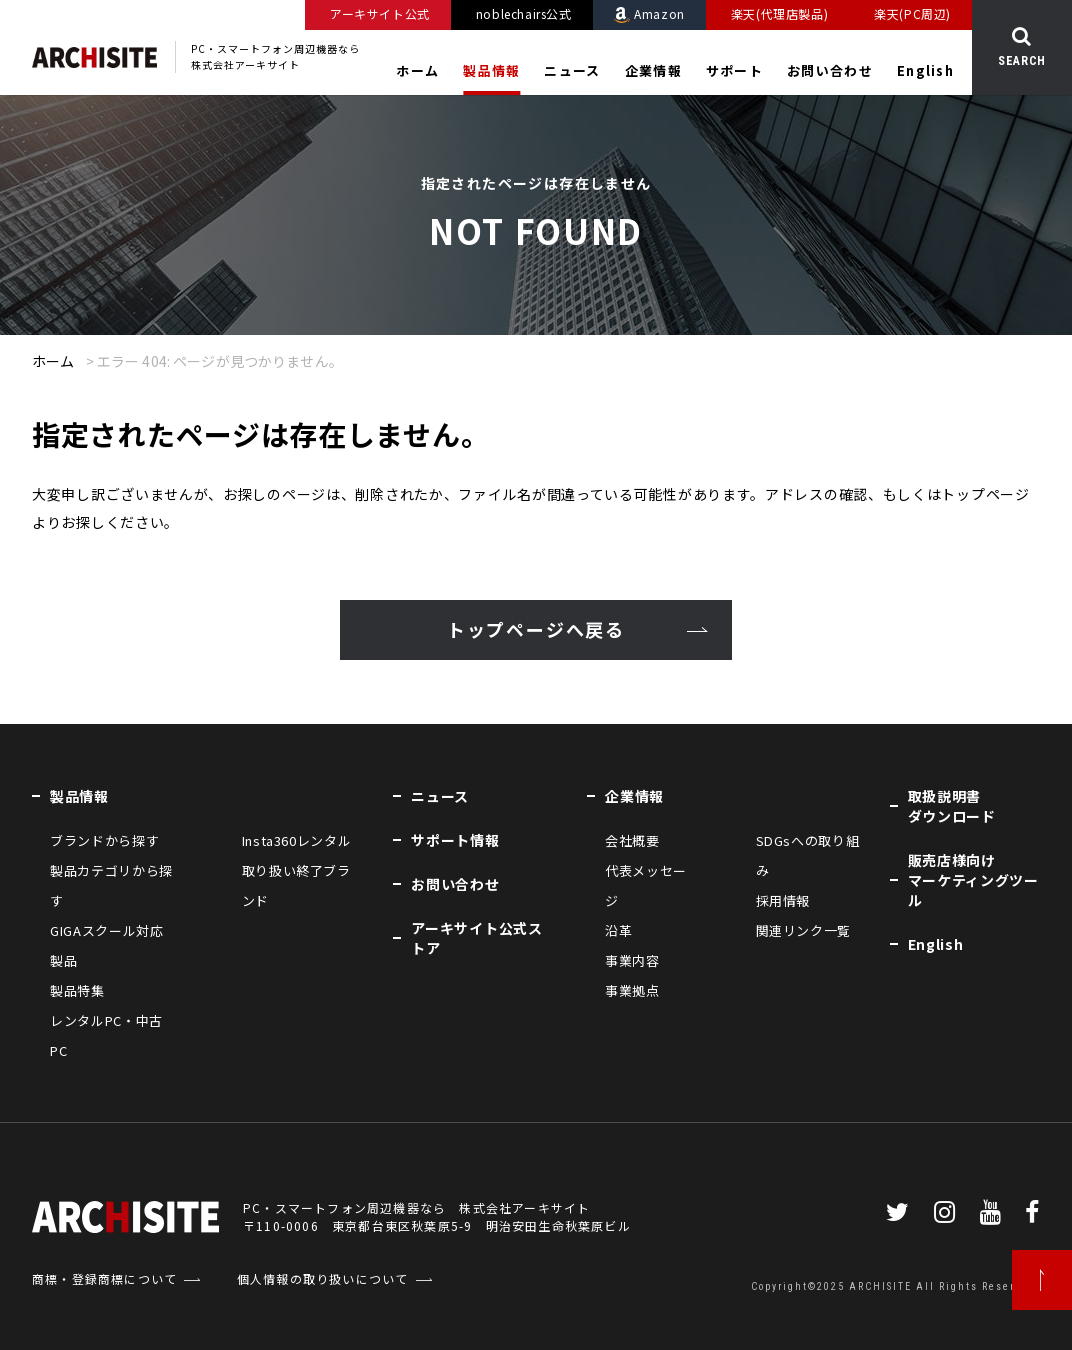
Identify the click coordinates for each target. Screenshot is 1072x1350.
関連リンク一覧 (804, 930)
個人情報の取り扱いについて (323, 1278)
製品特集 (77, 990)
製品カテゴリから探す (111, 885)
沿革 (618, 930)
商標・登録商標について (104, 1278)
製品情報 (491, 71)
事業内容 (632, 960)
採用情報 (783, 900)
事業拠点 (632, 990)
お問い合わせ (830, 71)
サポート (734, 71)
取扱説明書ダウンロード (952, 806)
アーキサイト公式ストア (476, 938)
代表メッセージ (646, 885)
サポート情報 (455, 840)
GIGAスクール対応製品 (107, 945)
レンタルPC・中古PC (106, 1035)
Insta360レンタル (297, 840)
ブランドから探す (104, 840)
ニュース (572, 71)
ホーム (417, 71)
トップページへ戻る (536, 630)
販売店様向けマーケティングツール (973, 880)
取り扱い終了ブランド (296, 885)
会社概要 (632, 840)
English (925, 71)
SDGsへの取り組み (808, 855)
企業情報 (653, 71)
